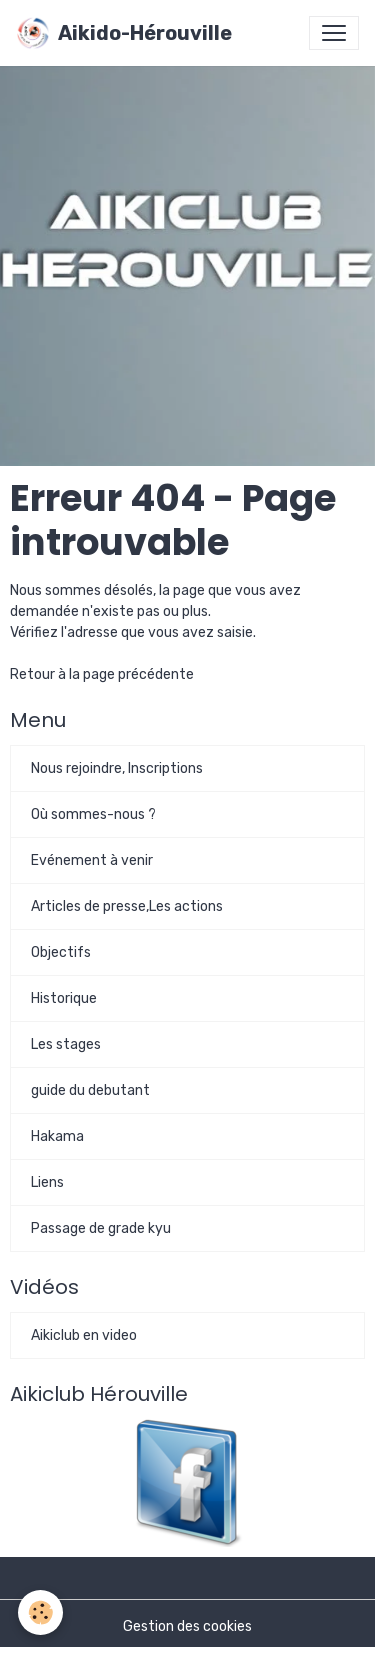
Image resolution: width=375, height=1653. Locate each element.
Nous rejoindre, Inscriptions (117, 768)
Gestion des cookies (187, 1626)
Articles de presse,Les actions (127, 906)
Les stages (66, 1044)
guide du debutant (90, 1090)
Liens (47, 1182)
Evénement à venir (92, 860)
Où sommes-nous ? (93, 814)
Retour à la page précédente (102, 674)
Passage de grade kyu (101, 1228)
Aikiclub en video (84, 1335)
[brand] (124, 33)
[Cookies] (40, 1612)
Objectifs (61, 952)
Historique (64, 998)
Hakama (57, 1136)
